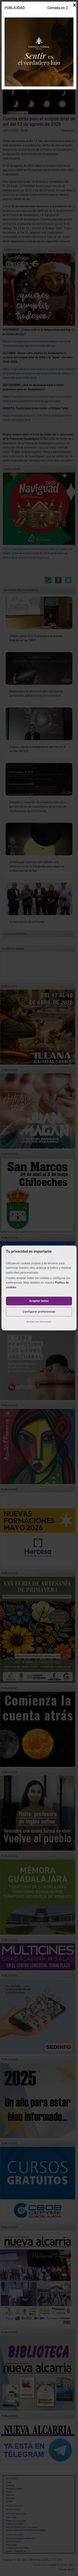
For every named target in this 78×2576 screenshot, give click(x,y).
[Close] (74, 5)
